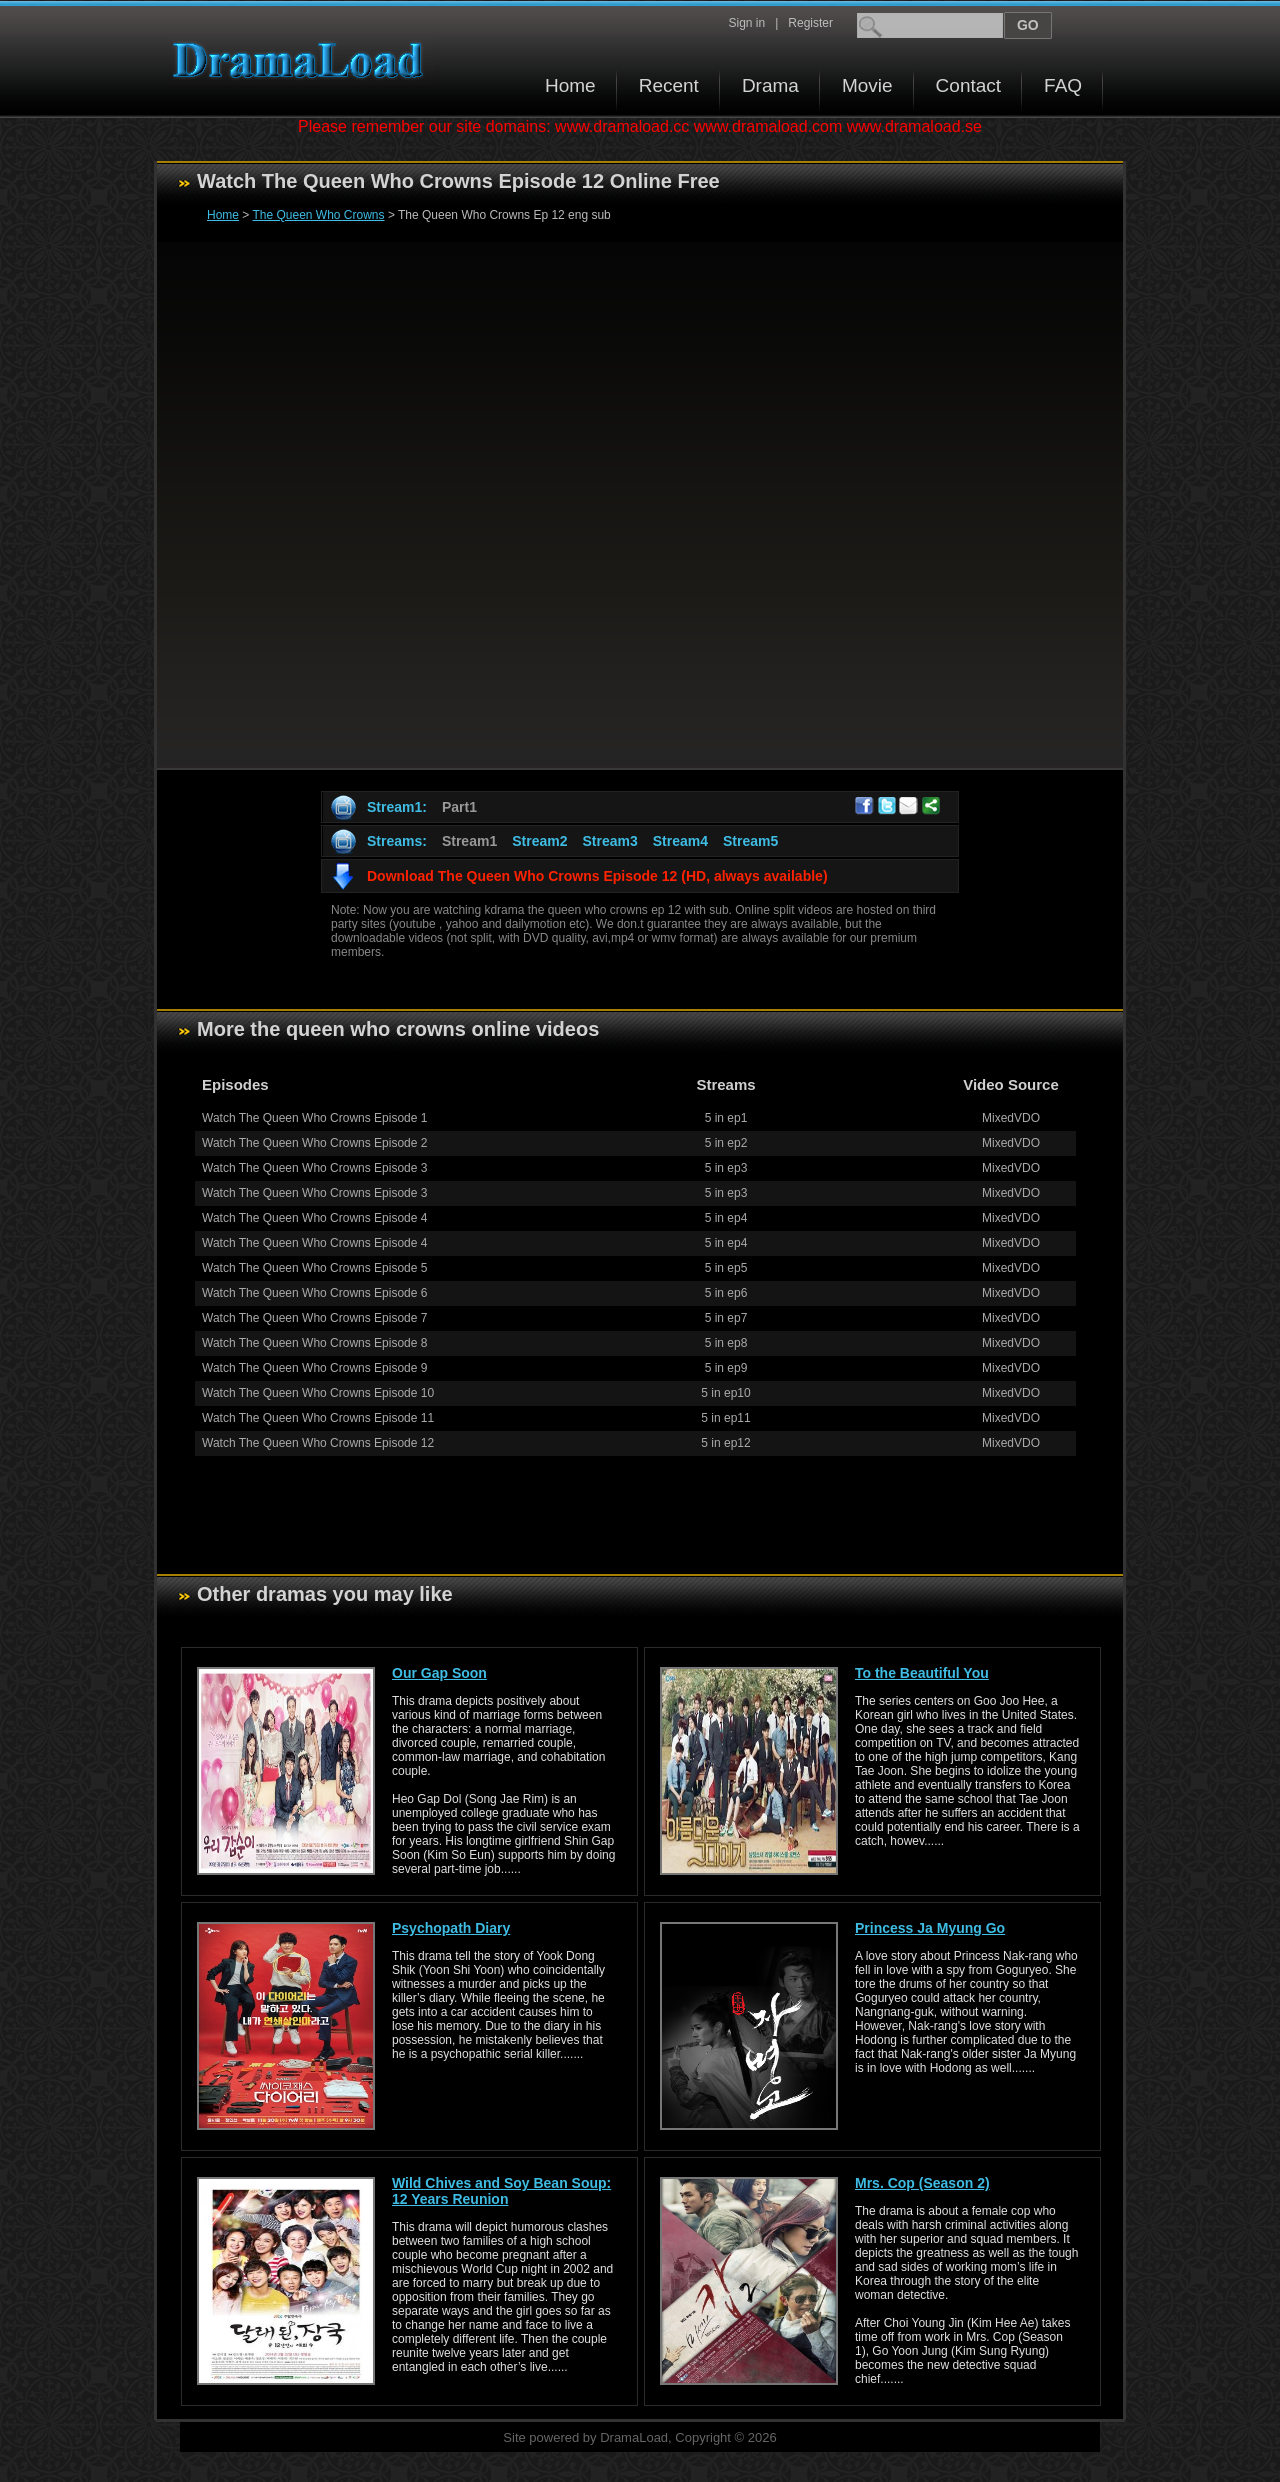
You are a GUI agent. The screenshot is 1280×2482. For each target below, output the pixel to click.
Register (810, 23)
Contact (968, 85)
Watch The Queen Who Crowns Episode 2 (314, 1143)
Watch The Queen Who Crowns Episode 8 (314, 1343)
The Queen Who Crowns (318, 215)
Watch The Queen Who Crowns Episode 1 (314, 1118)
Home (570, 85)
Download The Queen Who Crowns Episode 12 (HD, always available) (597, 876)
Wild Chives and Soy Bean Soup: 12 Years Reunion (501, 2191)
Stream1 (469, 841)
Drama (770, 85)
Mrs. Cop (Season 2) (922, 2183)
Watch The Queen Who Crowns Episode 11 (318, 1418)
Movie (867, 85)
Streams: (397, 841)
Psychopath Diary (451, 1928)
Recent (669, 85)
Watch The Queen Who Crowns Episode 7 (314, 1318)
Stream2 (539, 841)
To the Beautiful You (922, 1673)
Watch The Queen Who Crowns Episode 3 (314, 1168)
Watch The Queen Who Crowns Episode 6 (314, 1293)
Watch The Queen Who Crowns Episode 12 (318, 1443)
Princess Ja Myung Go (930, 1928)
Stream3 (609, 841)
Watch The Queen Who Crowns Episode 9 (314, 1368)
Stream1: (397, 807)
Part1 (459, 807)
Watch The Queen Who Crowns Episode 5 (314, 1268)
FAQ (1063, 85)
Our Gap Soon (439, 1673)
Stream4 (680, 841)
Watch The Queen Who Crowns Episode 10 (318, 1393)
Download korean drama (303, 60)
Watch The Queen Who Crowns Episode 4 (314, 1218)
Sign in (746, 23)
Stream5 (750, 841)
